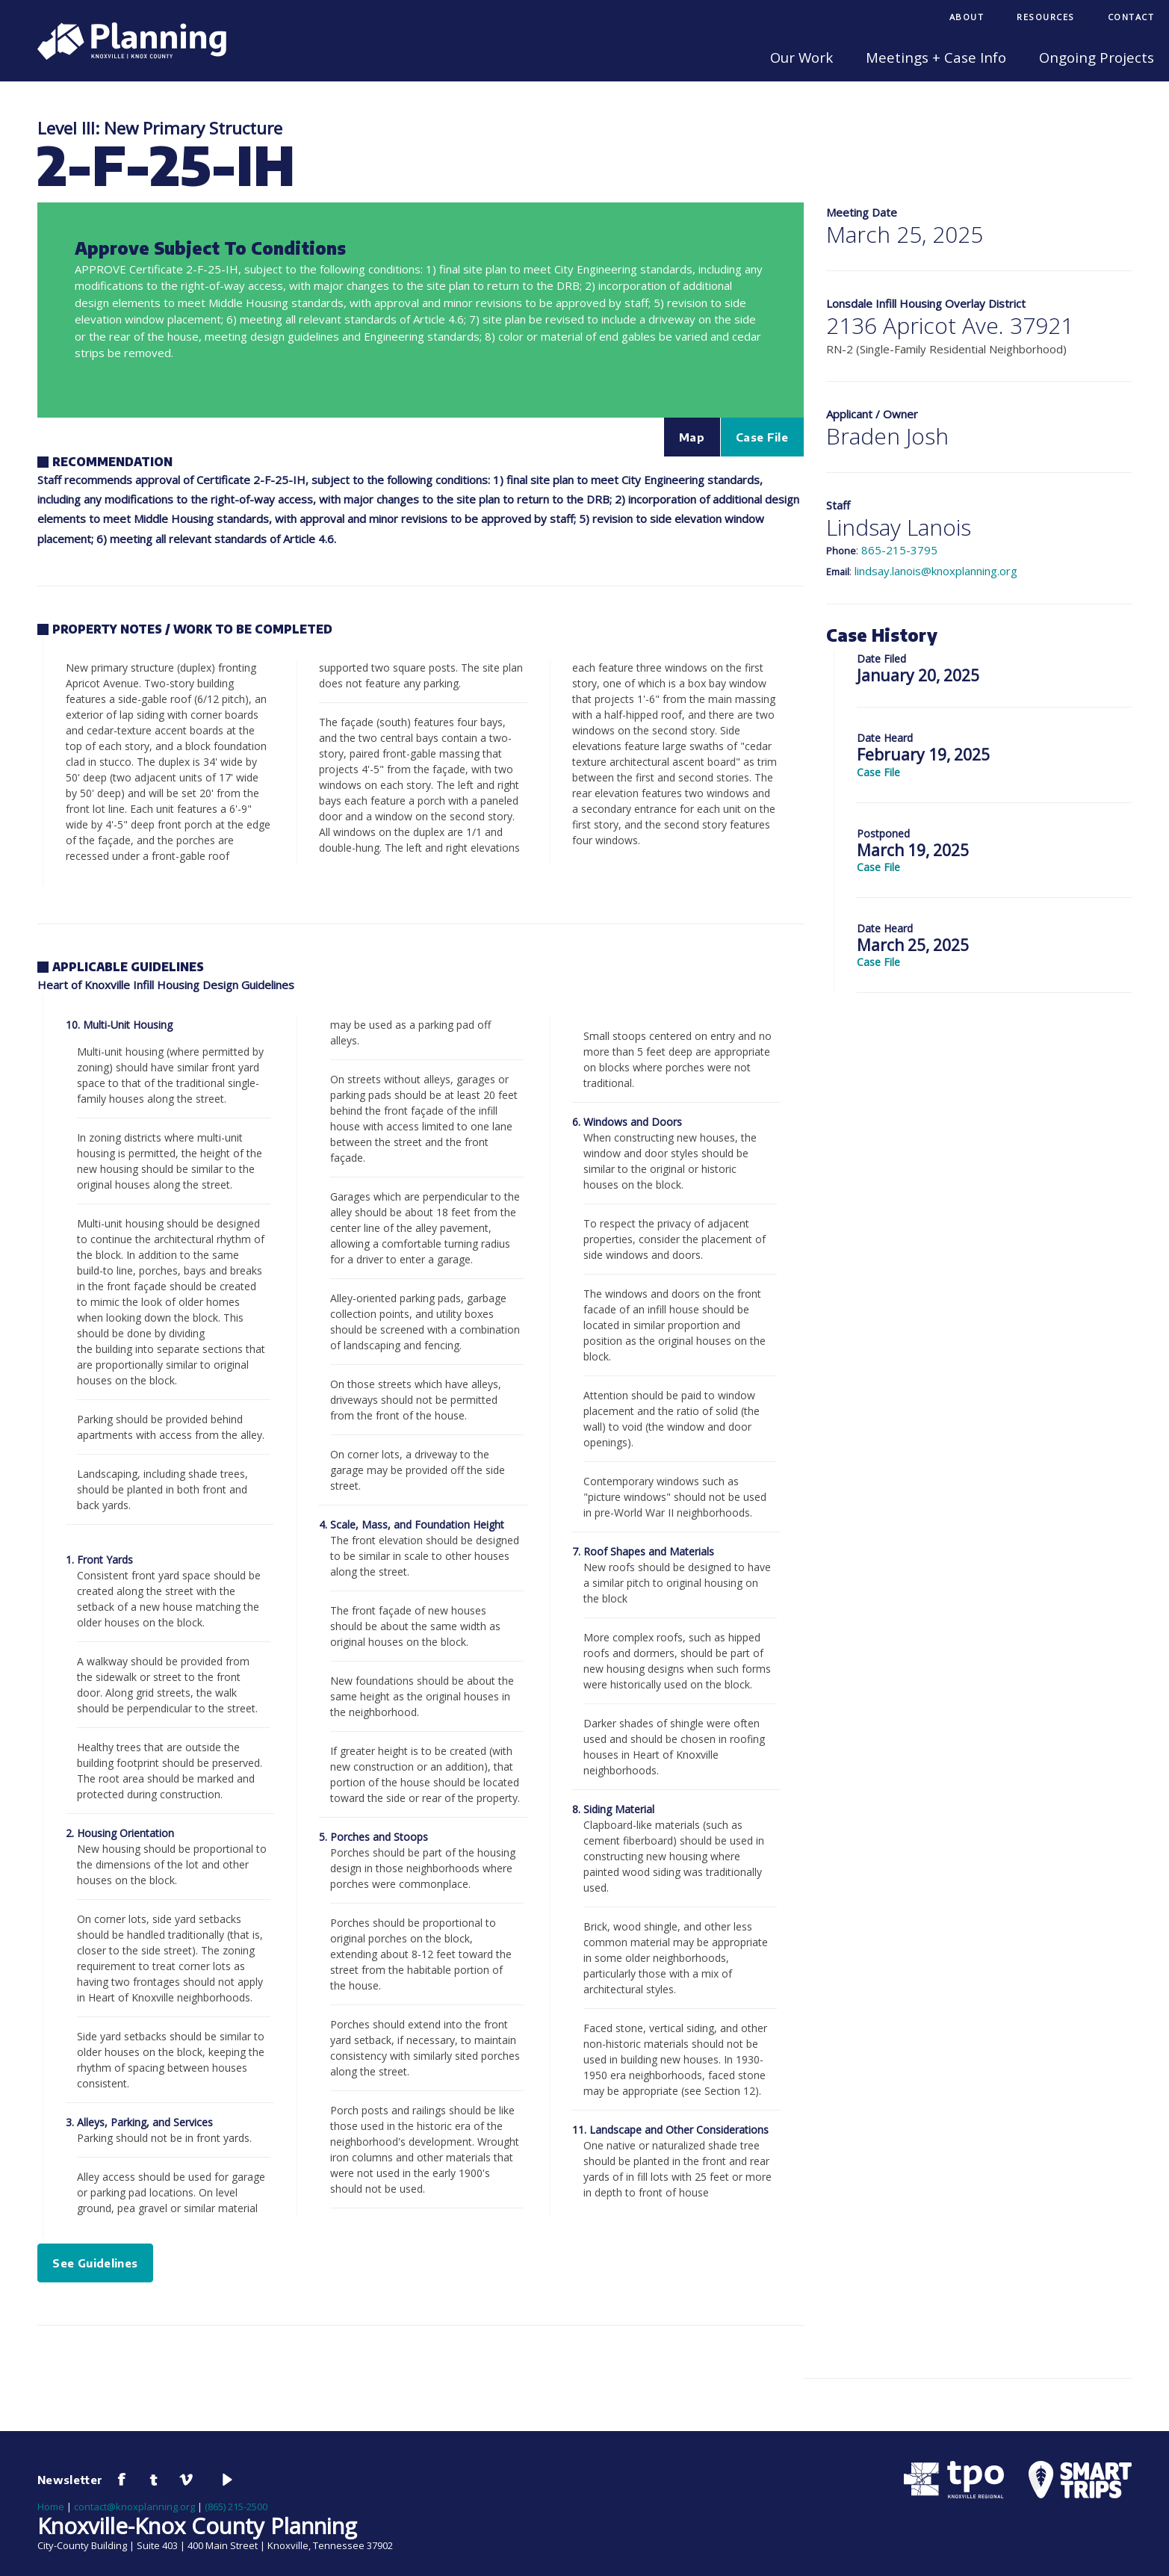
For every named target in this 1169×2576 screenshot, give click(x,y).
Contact (1131, 16)
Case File (762, 437)
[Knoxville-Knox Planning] (124, 55)
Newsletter (70, 2479)
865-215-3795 (899, 549)
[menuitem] (966, 18)
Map (691, 437)
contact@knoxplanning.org (134, 2506)
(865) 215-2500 (236, 2506)
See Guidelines (94, 2263)
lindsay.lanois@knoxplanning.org (936, 570)
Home (50, 2506)
